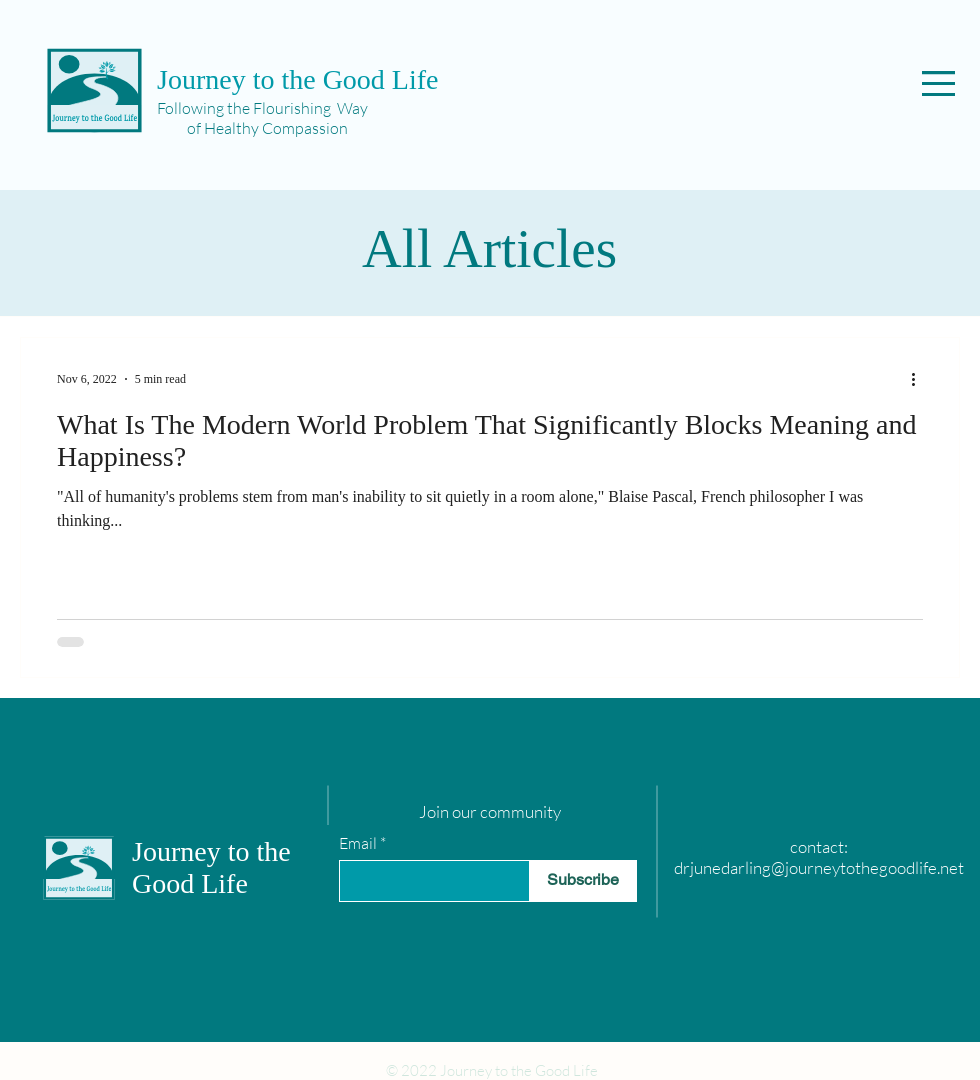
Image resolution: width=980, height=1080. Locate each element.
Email (358, 843)
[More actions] (920, 379)
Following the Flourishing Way (262, 108)
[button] (938, 83)
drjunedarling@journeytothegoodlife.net (819, 867)
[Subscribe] (583, 881)
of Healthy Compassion (252, 128)
